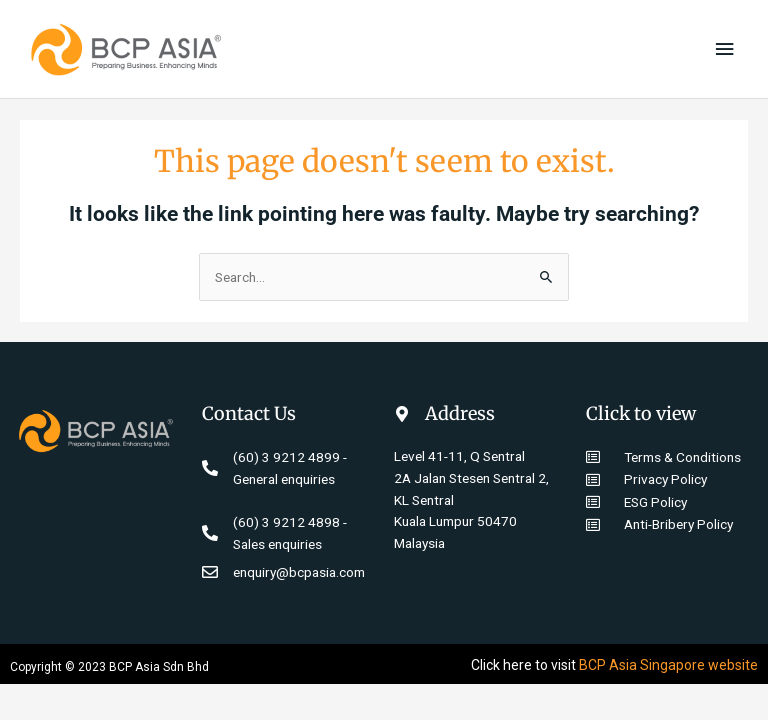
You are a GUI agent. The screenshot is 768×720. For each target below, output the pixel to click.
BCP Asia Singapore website (668, 665)
